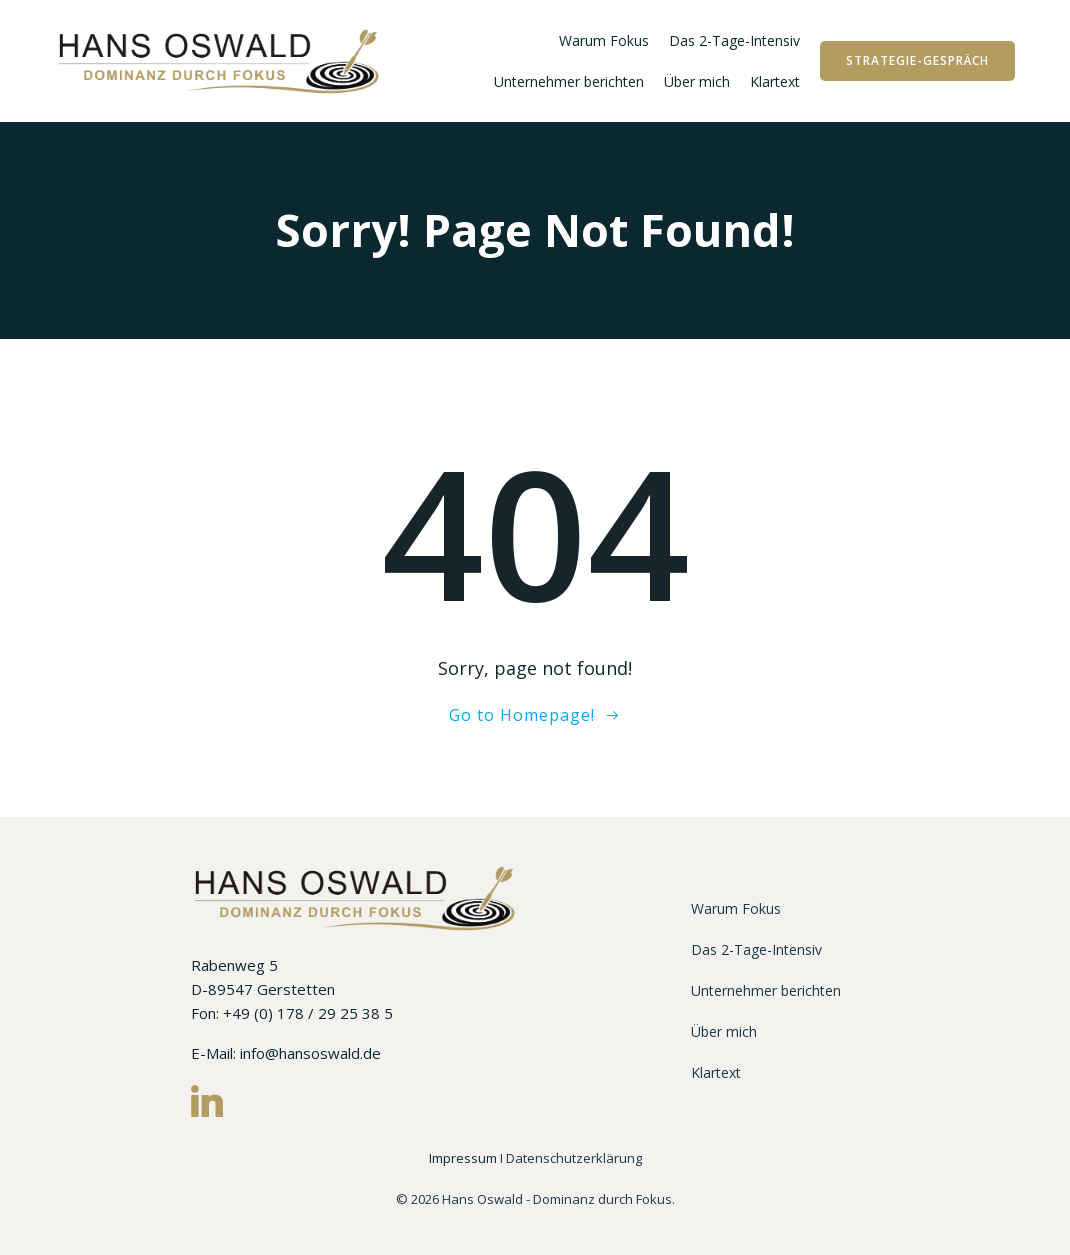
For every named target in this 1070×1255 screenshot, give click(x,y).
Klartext (775, 81)
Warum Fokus (604, 40)
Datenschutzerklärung (574, 1158)
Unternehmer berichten (569, 81)
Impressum (464, 1158)
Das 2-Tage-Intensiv (734, 40)
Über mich (697, 81)
